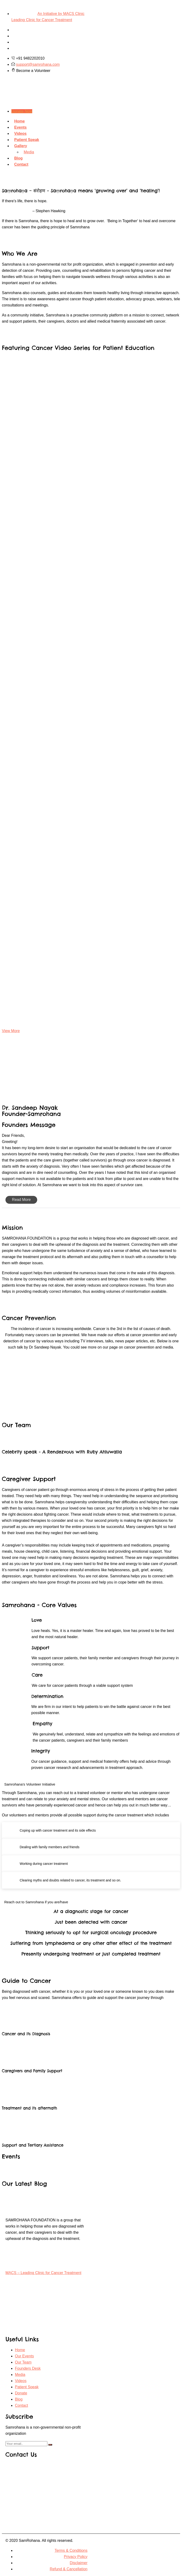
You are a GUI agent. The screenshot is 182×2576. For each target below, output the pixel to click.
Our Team (23, 2362)
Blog (18, 158)
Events (20, 127)
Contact (21, 164)
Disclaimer (78, 2563)
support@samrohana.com (37, 64)
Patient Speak (26, 140)
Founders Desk (28, 2368)
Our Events (24, 2356)
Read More (21, 1200)
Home (19, 121)
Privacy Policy (75, 2557)
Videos (20, 134)
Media (29, 152)
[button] (91, 1200)
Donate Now (21, 111)
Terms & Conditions (71, 2550)
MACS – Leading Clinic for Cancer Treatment (43, 2273)
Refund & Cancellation (68, 2569)
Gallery (20, 146)
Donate (21, 2393)
